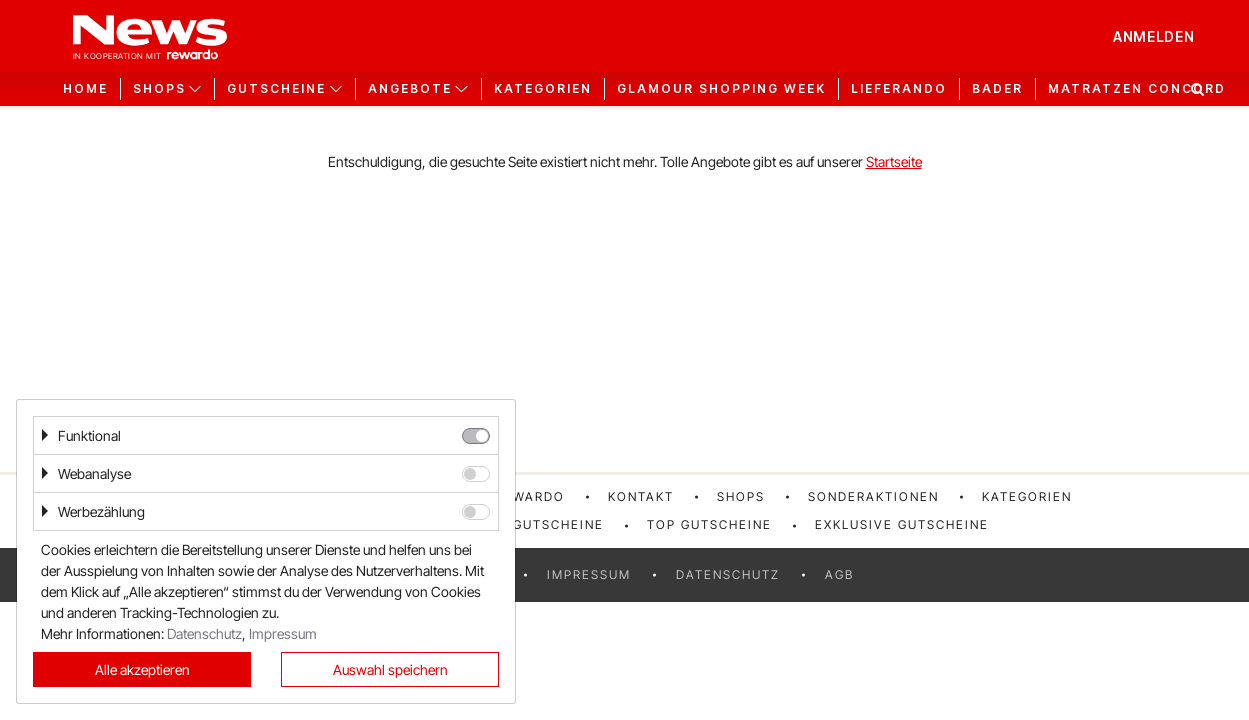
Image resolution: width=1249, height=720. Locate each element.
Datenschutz (728, 574)
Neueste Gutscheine (523, 524)
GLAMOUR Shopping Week (721, 89)
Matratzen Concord (1137, 89)
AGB (839, 574)
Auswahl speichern (390, 669)
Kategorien (543, 89)
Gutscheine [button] (276, 89)
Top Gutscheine (709, 524)
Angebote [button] (410, 89)
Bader (997, 89)
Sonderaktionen (873, 496)
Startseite (894, 161)
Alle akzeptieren (142, 669)
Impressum (589, 574)
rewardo (530, 496)
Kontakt (641, 496)
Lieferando (899, 89)
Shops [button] (159, 89)
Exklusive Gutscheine (902, 524)
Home (85, 89)
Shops (741, 496)
